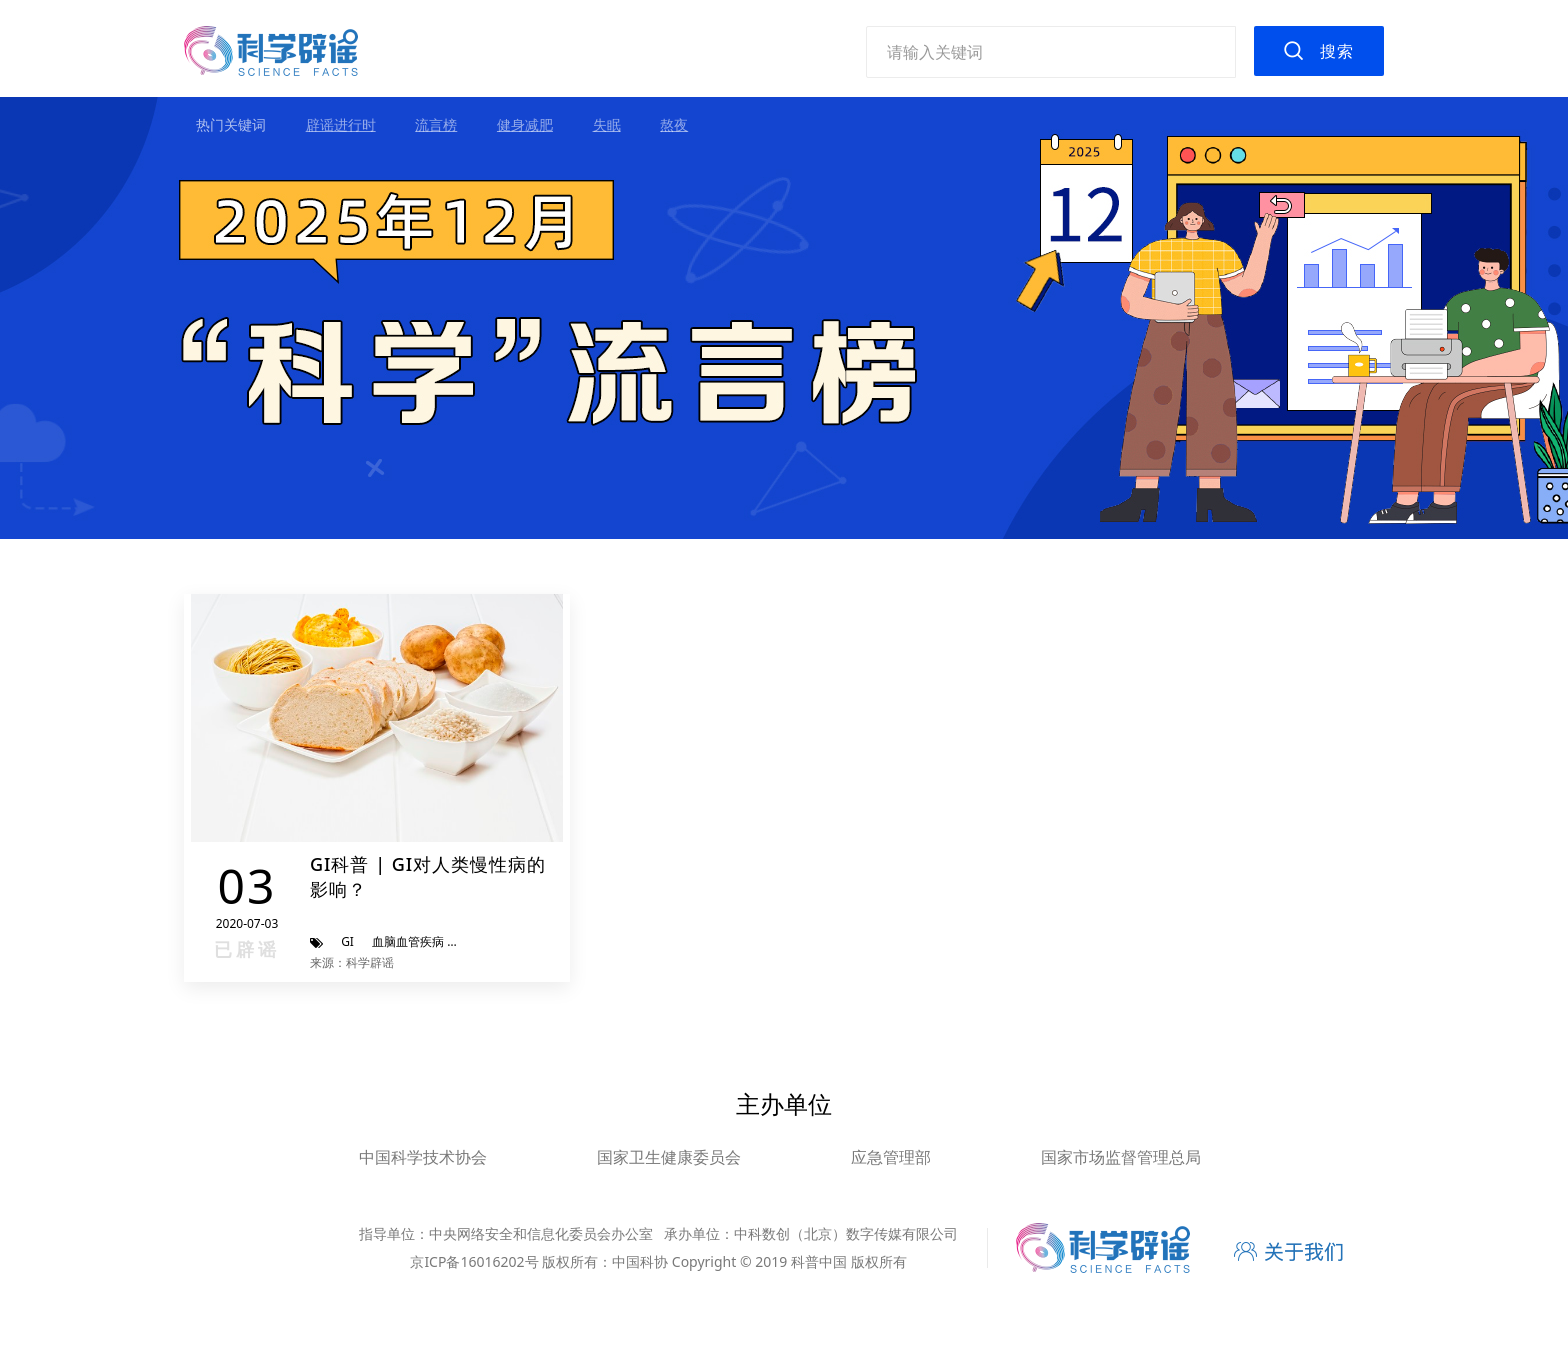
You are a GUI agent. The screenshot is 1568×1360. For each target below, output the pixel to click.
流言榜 (436, 124)
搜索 (1337, 51)
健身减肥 (525, 124)
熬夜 (674, 124)
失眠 (607, 124)
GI (347, 941)
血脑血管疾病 (408, 941)
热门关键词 (231, 124)
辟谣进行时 (341, 124)
